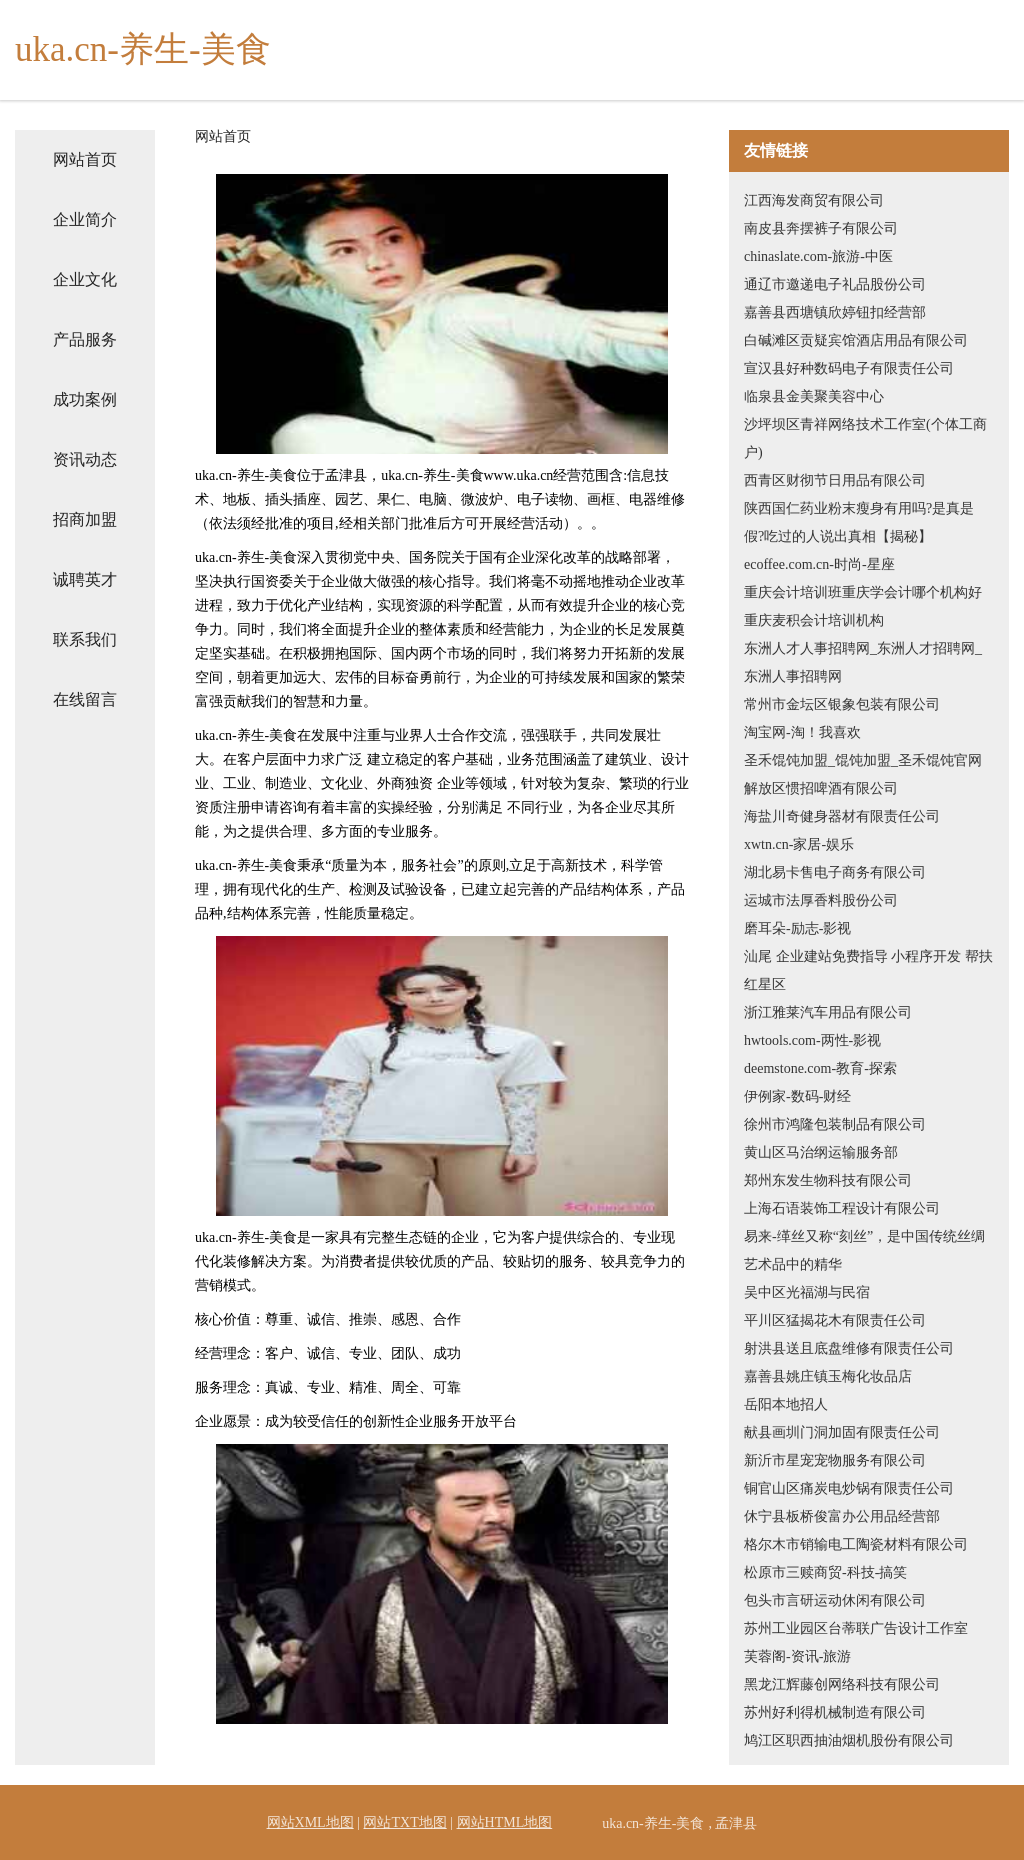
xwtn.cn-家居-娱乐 (799, 844)
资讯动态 (85, 459)
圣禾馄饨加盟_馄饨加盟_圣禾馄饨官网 (863, 760)
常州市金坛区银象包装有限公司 (842, 704)
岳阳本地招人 (786, 1404)
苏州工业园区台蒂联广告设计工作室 (856, 1628)
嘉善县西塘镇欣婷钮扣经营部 (835, 312)
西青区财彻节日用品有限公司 (835, 480)
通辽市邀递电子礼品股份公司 (835, 284)
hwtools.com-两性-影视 (812, 1040)
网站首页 (85, 159)
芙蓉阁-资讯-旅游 (797, 1656)
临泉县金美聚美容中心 (814, 396)
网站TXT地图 (404, 1822)
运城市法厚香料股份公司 (821, 900)
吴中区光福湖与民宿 (807, 1292)
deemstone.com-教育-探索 (820, 1068)
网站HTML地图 (505, 1822)
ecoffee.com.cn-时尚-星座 (819, 564)
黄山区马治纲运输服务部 (821, 1152)
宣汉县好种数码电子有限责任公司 (849, 368)
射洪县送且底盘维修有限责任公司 (849, 1348)
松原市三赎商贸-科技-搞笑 (825, 1572)
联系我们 (85, 639)
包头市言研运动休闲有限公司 (835, 1600)
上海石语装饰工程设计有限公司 (842, 1208)
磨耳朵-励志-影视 (797, 928)
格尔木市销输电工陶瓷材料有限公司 (856, 1544)
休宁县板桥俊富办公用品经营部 (842, 1516)
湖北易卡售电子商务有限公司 (835, 872)
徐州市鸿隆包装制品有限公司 (835, 1124)
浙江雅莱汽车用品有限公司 (828, 1012)
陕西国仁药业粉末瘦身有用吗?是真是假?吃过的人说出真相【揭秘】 (859, 522)
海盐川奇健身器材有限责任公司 (842, 816)
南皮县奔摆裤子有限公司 (821, 228)
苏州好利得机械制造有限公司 (835, 1712)
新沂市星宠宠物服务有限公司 (835, 1460)
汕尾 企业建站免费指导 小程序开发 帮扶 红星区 (868, 970)
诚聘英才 (85, 579)
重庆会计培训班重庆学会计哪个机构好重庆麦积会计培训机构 (863, 606)
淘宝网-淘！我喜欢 (802, 732)
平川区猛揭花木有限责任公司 (835, 1320)
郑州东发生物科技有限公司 (828, 1180)
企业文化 (85, 279)
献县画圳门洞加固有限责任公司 (842, 1432)
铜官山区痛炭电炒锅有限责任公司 (849, 1488)
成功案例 (85, 399)
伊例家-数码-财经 (797, 1096)
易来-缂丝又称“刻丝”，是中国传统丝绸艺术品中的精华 (864, 1250)
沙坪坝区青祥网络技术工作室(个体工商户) (865, 438)
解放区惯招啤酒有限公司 (821, 788)
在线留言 (85, 699)
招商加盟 (85, 519)
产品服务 (85, 339)
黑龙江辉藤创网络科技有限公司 (842, 1684)
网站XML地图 (310, 1822)
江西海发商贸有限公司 (814, 200)
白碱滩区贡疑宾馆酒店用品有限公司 (856, 340)
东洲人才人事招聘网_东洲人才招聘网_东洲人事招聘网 (863, 662)
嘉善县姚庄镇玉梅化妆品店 (828, 1376)
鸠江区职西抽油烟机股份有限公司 (849, 1740)
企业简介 (85, 219)
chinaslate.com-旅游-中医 (818, 256)
